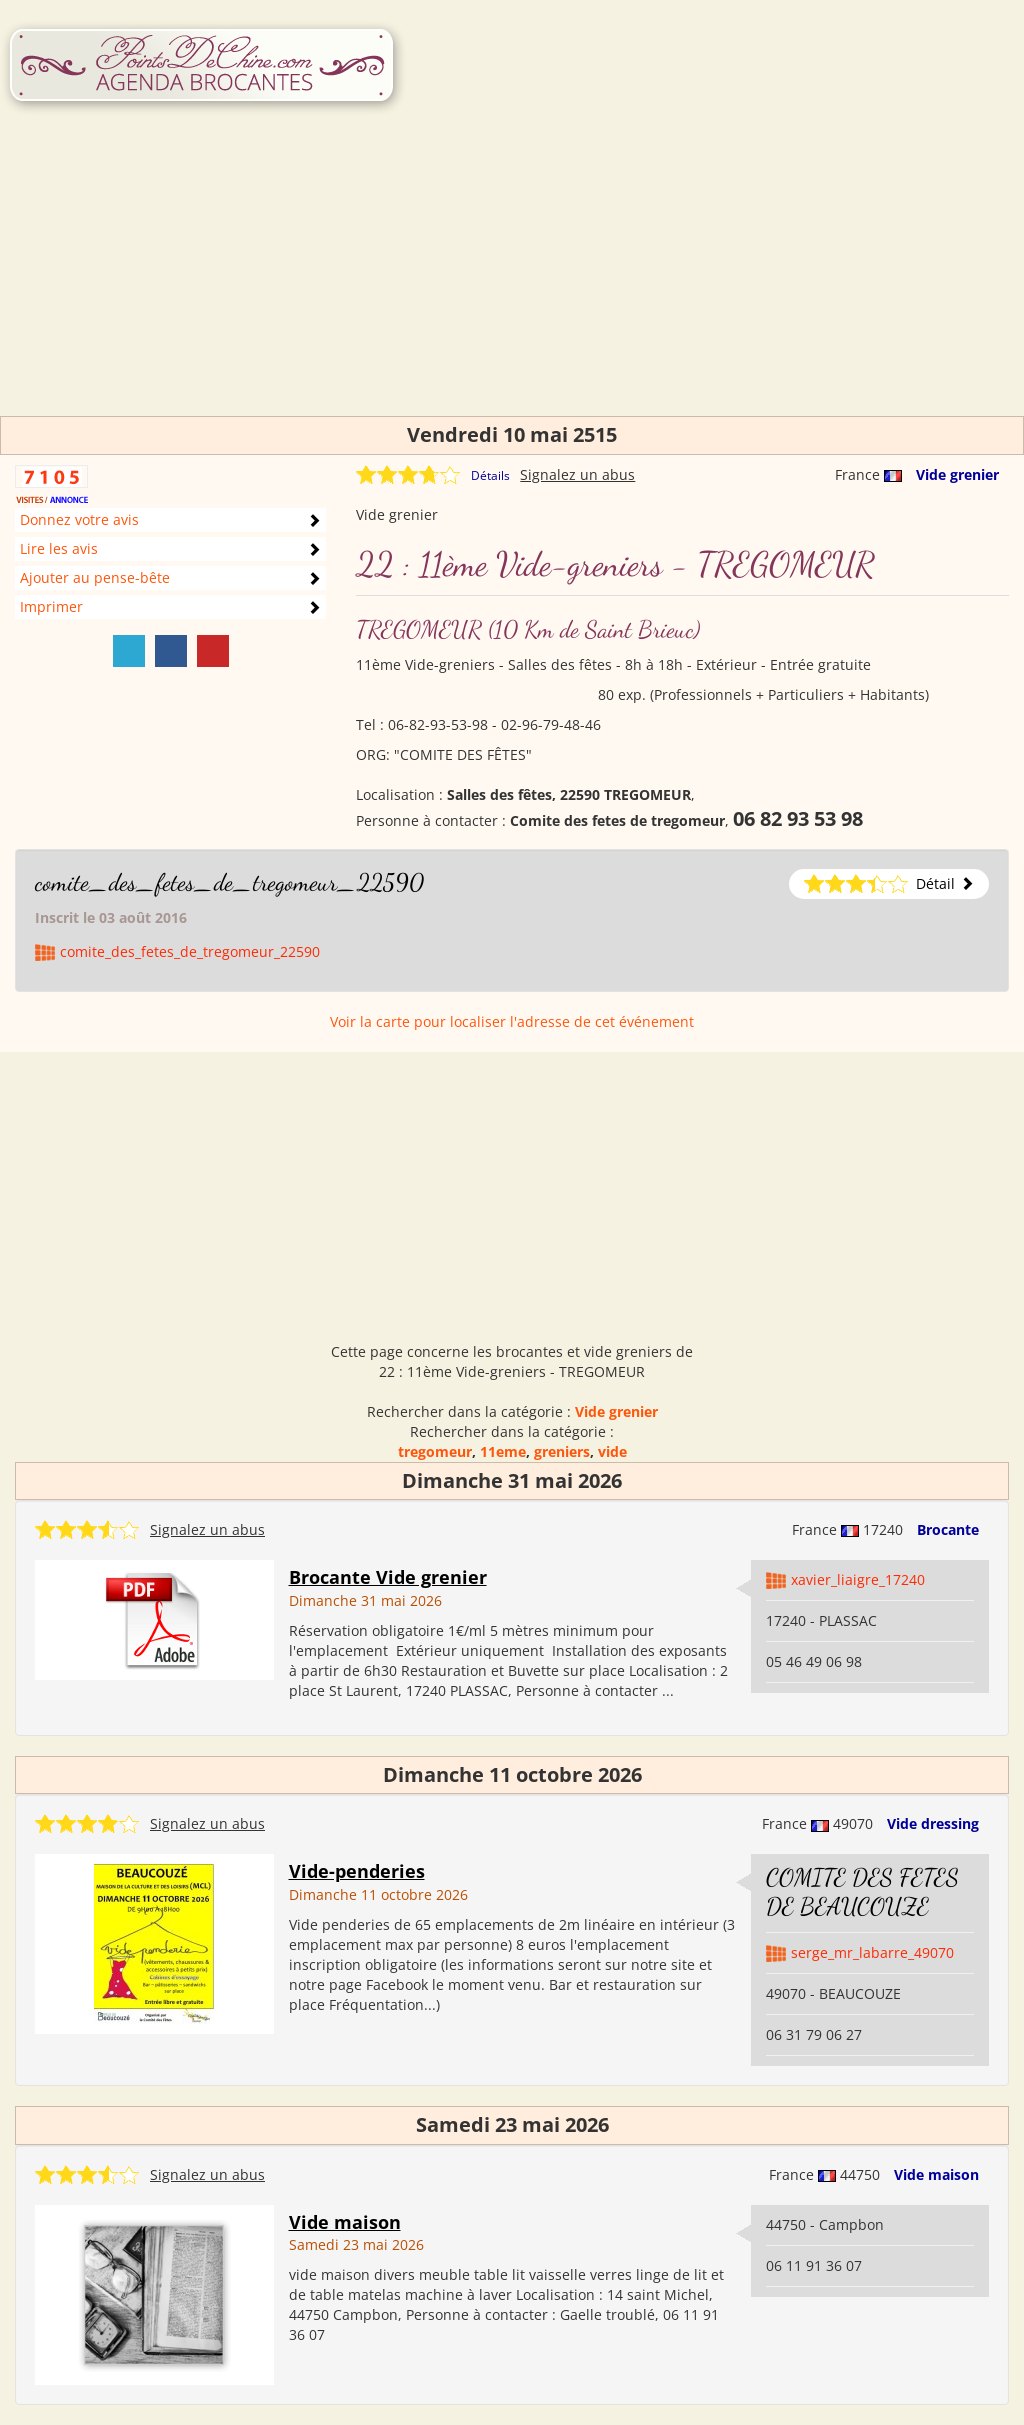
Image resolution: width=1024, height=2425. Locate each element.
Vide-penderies (357, 1871)
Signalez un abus (577, 474)
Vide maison (936, 2174)
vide (612, 1451)
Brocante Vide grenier (388, 1577)
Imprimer (51, 606)
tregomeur (435, 1451)
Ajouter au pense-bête (95, 577)
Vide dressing (933, 1823)
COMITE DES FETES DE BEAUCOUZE (862, 1892)
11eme (503, 1451)
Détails (490, 475)
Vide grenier (957, 474)
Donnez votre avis (79, 519)
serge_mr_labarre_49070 (872, 1952)
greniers (562, 1451)
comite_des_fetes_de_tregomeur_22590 (229, 882)
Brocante (948, 1529)
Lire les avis (59, 548)
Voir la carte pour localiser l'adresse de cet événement (512, 1021)
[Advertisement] (512, 276)
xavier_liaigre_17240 (858, 1579)
